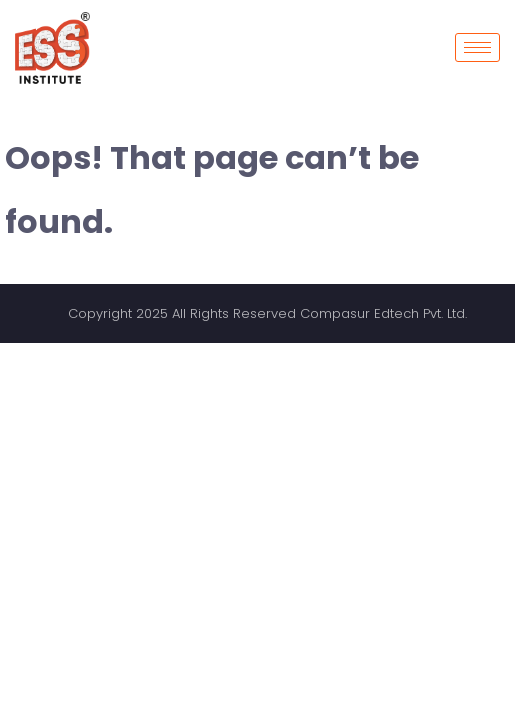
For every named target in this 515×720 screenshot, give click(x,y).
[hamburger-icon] (477, 47)
